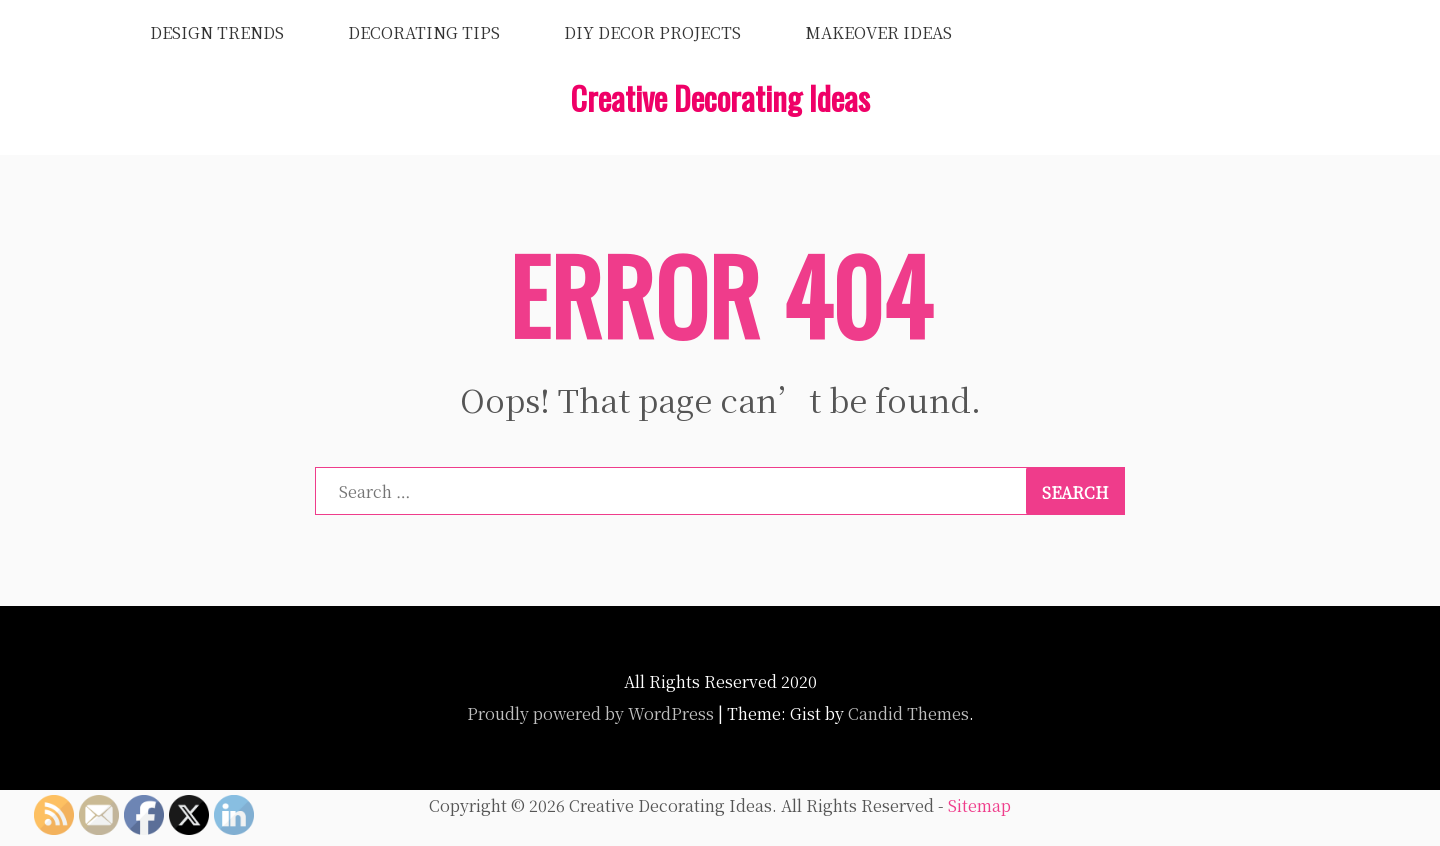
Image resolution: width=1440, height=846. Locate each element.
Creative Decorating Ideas (720, 97)
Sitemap (979, 805)
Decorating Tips (424, 32)
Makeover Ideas (878, 32)
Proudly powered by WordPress (590, 713)
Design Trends (217, 32)
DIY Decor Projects (652, 32)
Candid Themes (908, 713)
